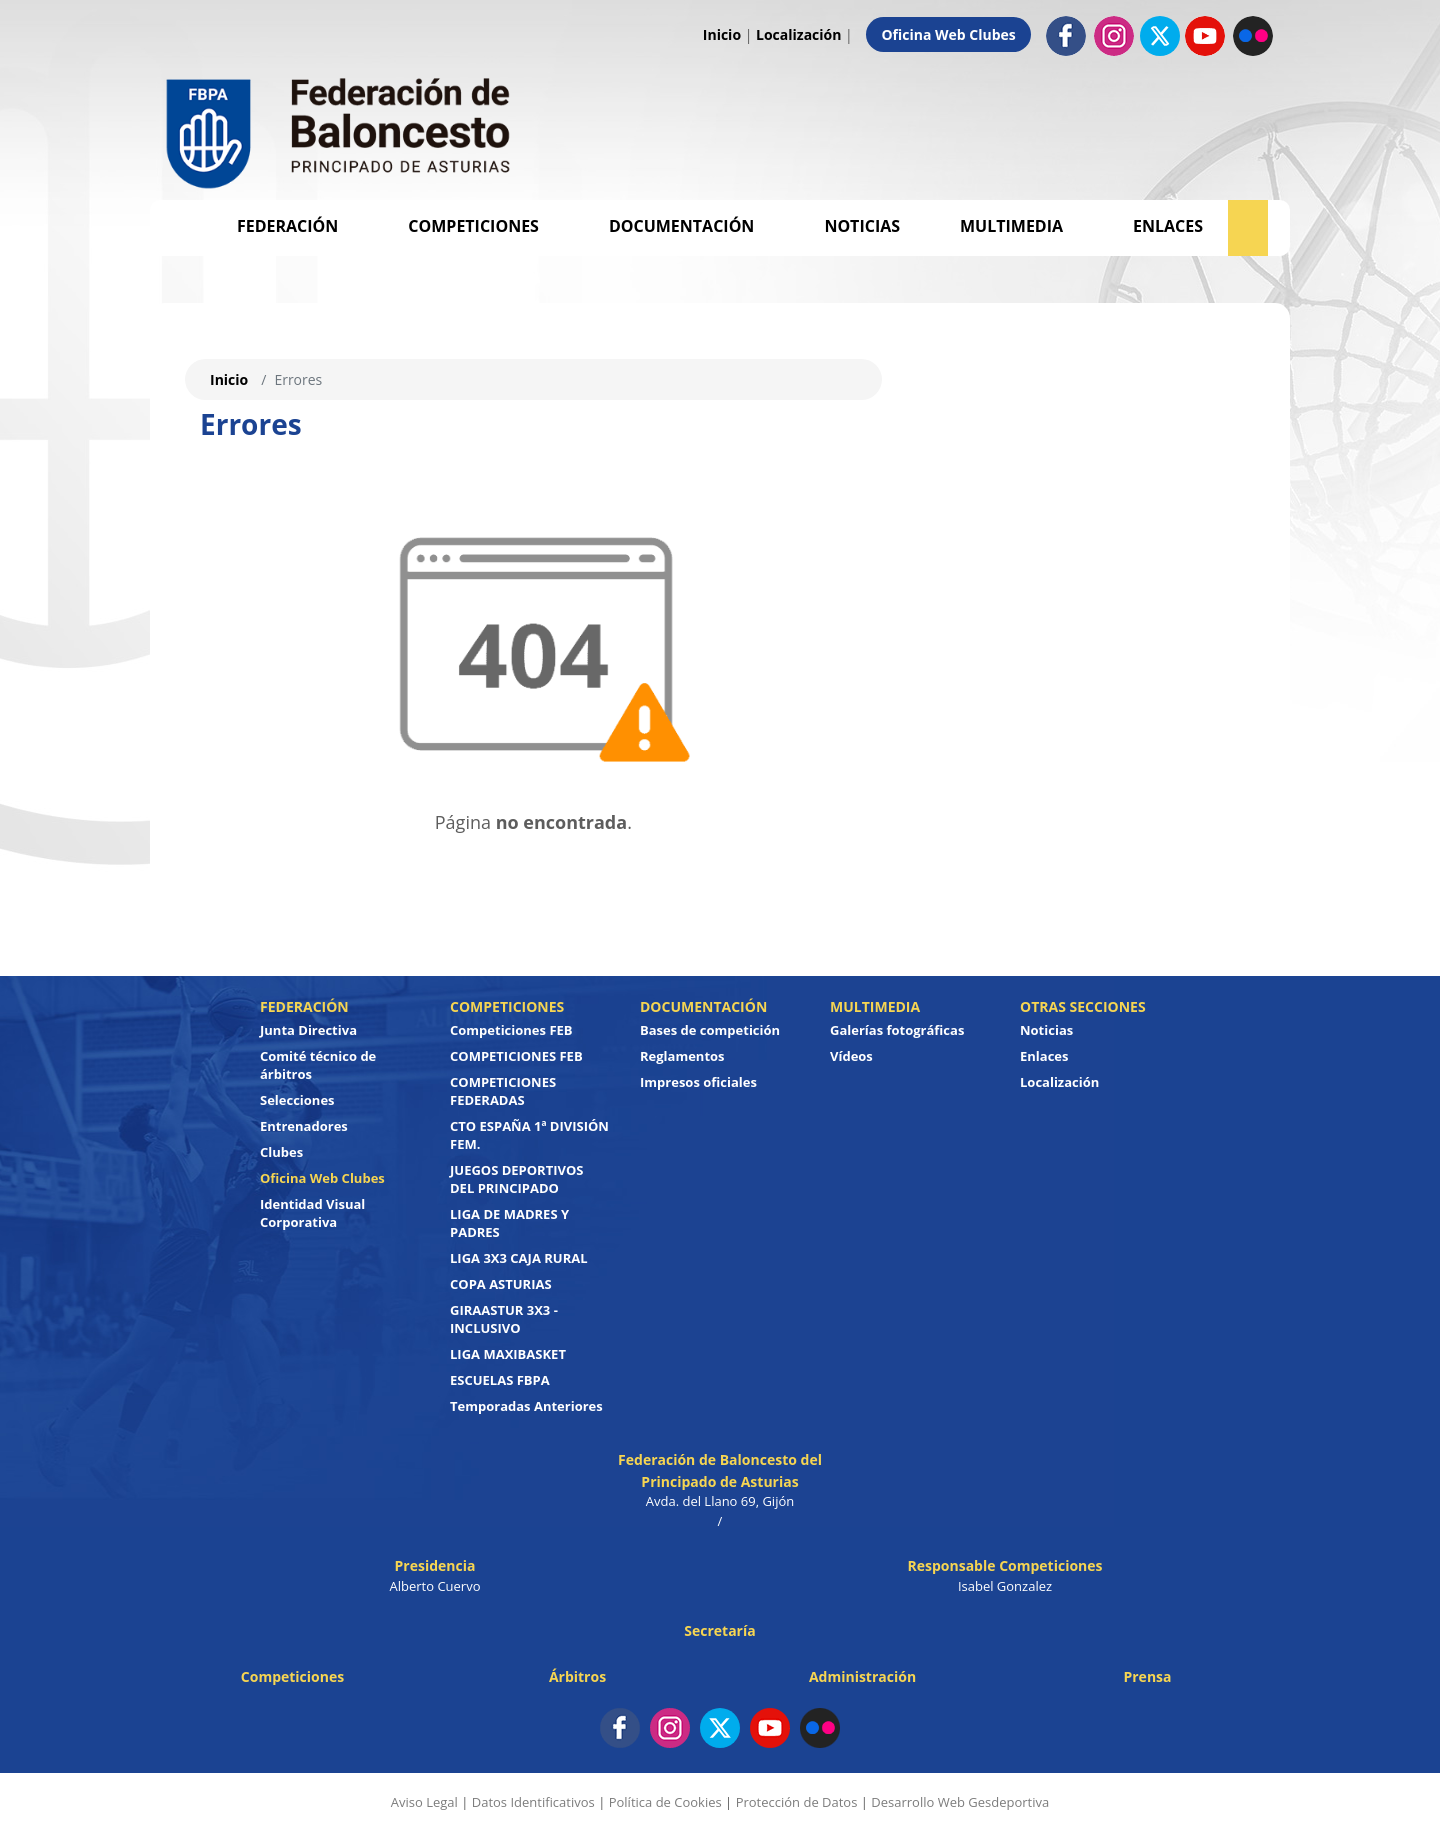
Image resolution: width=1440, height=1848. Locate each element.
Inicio (722, 34)
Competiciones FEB (511, 1030)
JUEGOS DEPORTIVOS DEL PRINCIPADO (517, 1179)
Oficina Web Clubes (948, 34)
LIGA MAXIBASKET (508, 1354)
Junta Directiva (308, 1030)
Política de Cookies (665, 1802)
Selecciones (297, 1100)
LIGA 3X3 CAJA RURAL (519, 1258)
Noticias (862, 226)
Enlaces (1168, 226)
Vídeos (851, 1056)
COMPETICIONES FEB (516, 1056)
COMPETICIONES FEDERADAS (503, 1091)
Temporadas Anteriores (526, 1406)
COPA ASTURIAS (501, 1284)
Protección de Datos (797, 1802)
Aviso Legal (424, 1802)
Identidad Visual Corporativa (312, 1213)
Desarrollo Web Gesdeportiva (960, 1802)
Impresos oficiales (698, 1082)
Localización (798, 34)
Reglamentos (682, 1056)
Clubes (281, 1152)
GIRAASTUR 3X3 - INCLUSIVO (504, 1319)
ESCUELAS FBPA (500, 1380)
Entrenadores (304, 1126)
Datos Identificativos (533, 1802)
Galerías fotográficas (897, 1030)
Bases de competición (710, 1030)
